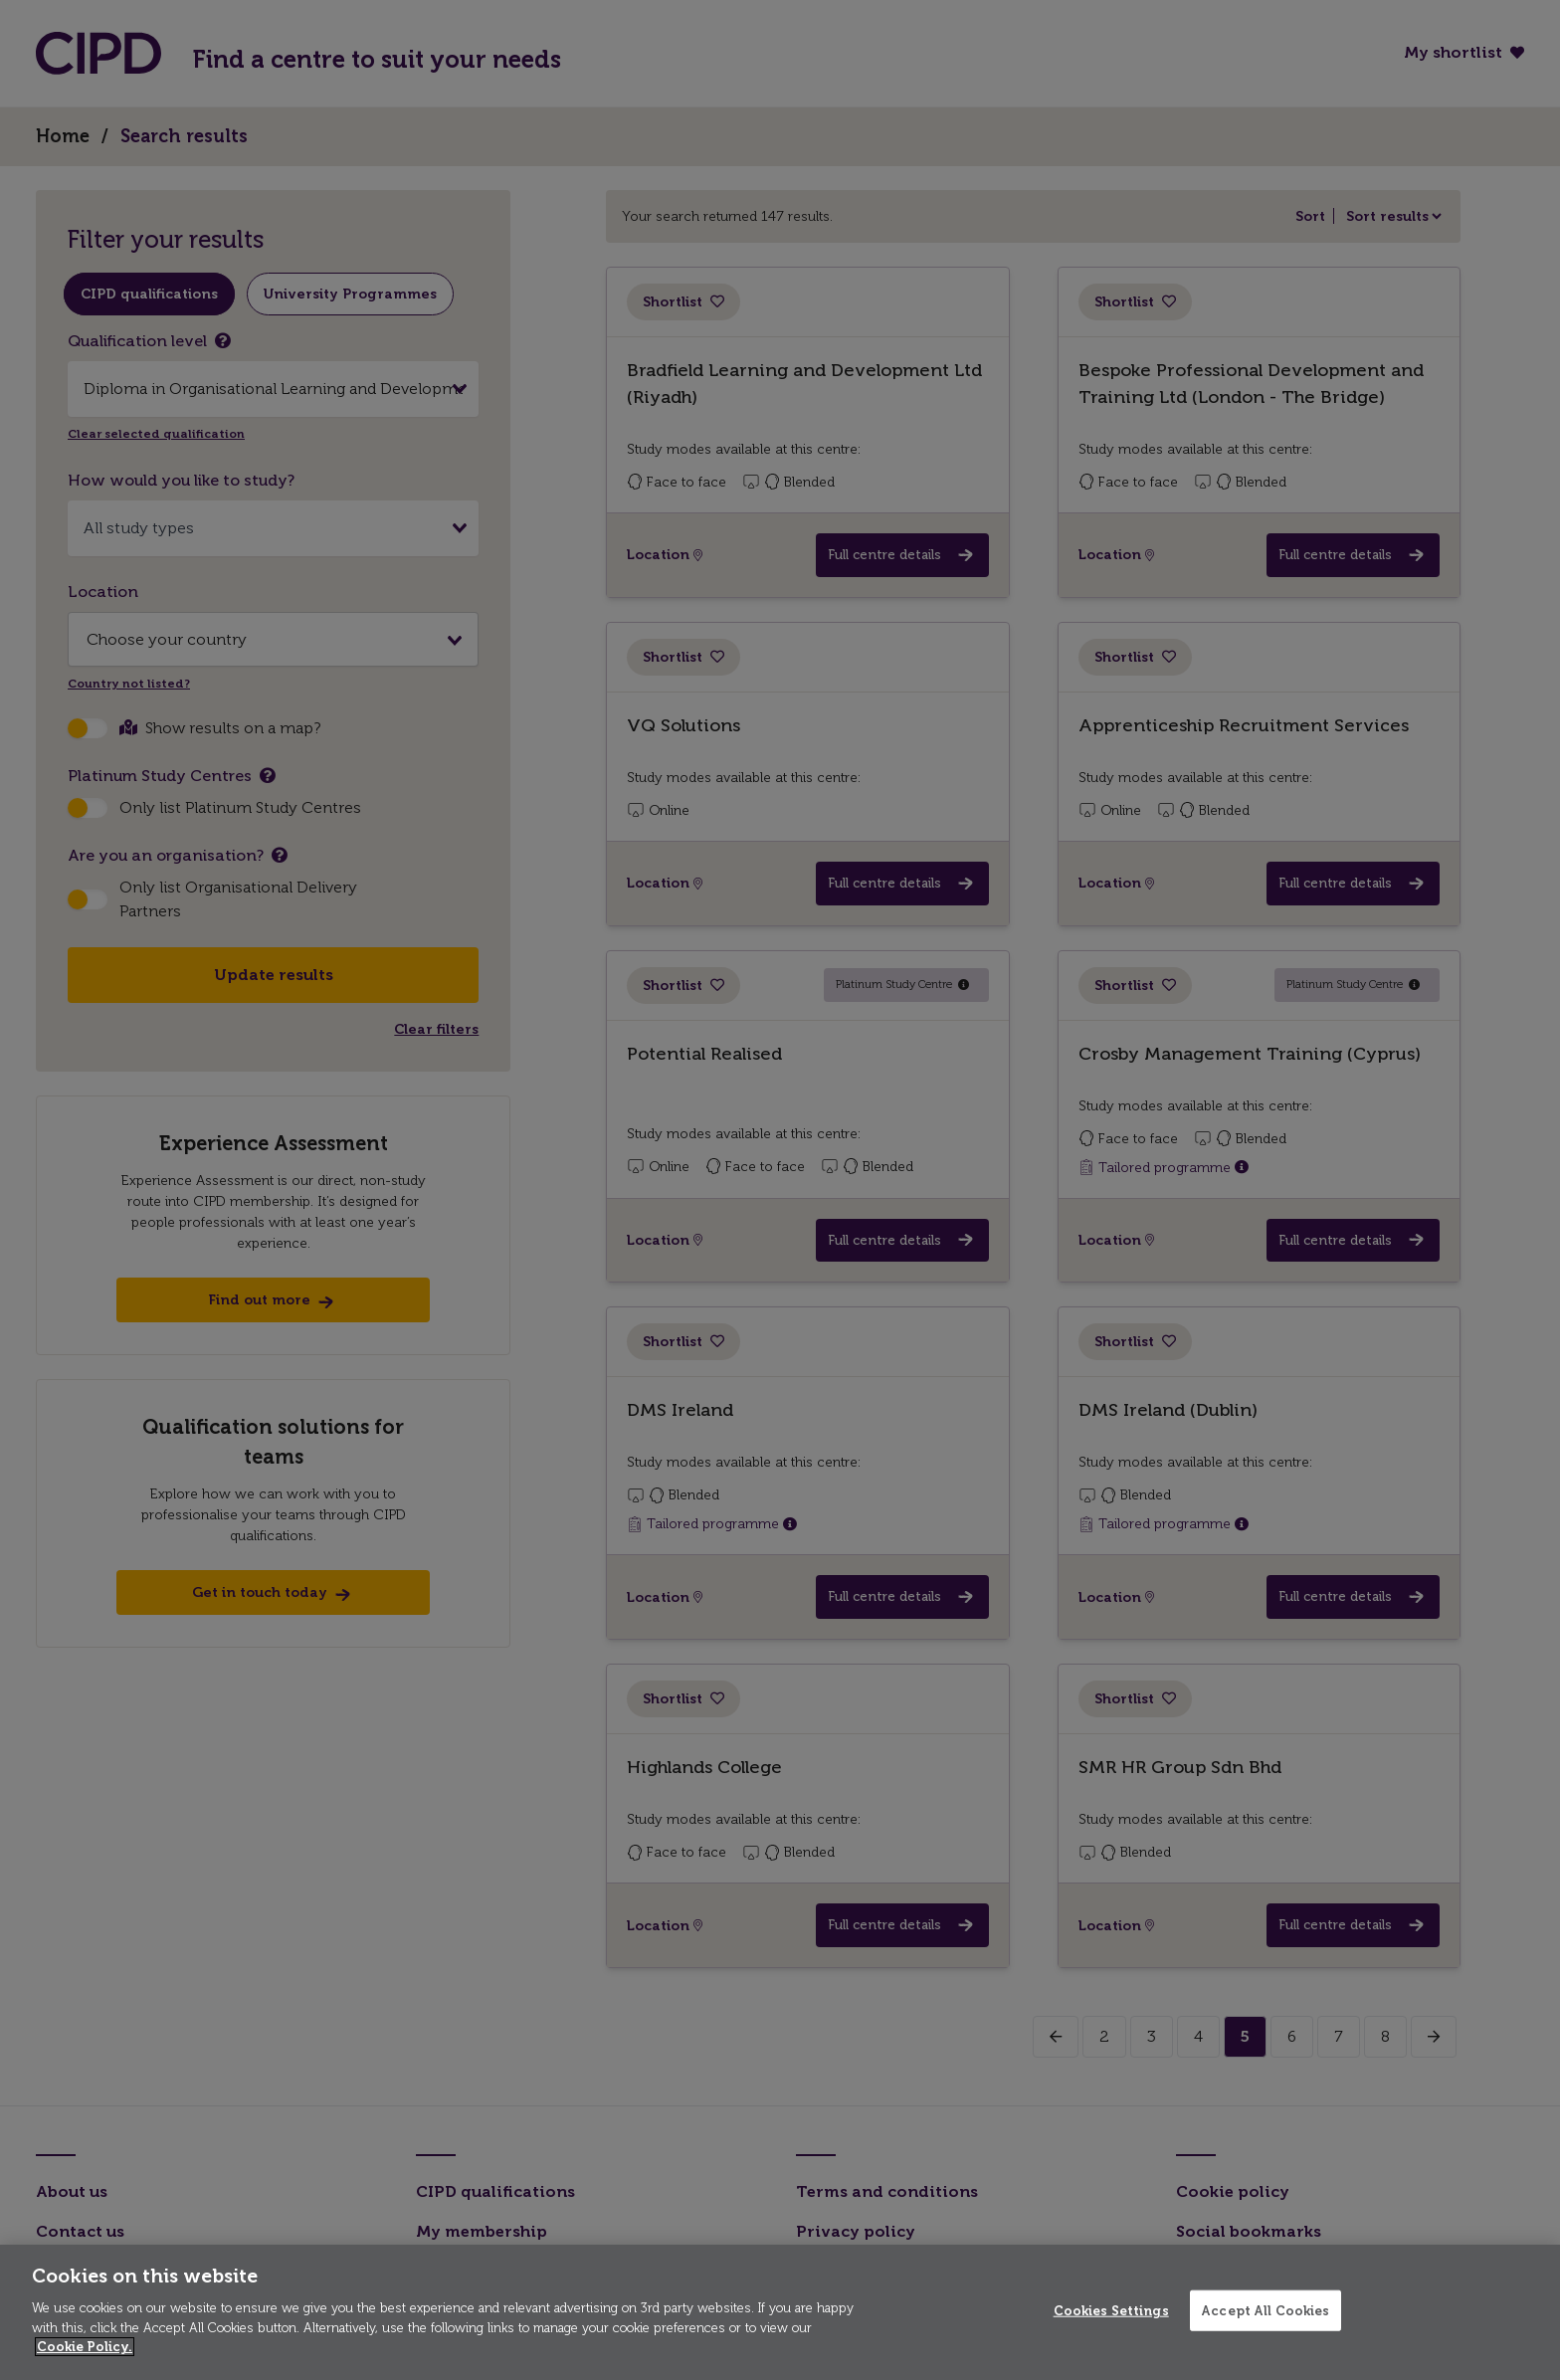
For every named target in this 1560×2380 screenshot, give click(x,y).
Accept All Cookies (1265, 2309)
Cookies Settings (1111, 2309)
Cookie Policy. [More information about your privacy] (84, 2346)
